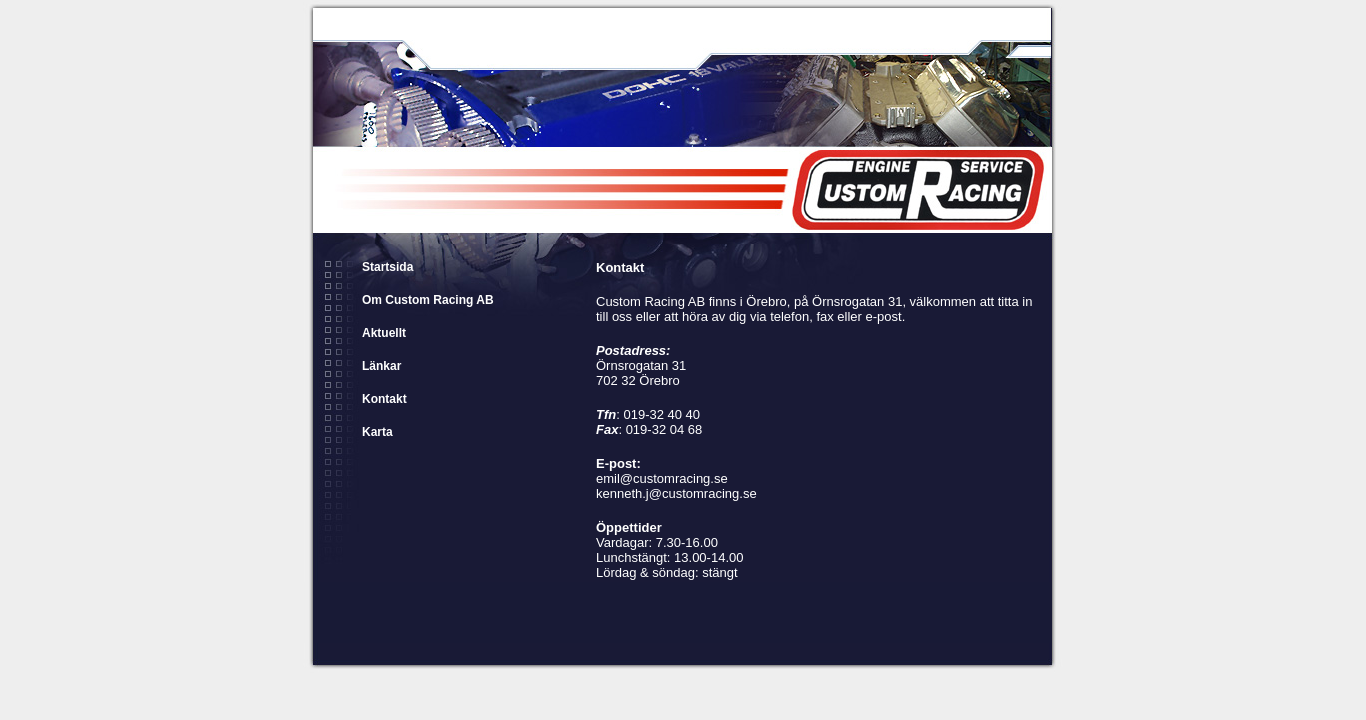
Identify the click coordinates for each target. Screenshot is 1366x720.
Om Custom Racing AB (428, 300)
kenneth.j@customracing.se (676, 493)
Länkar (381, 366)
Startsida (387, 267)
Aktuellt (384, 333)
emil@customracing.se (662, 478)
